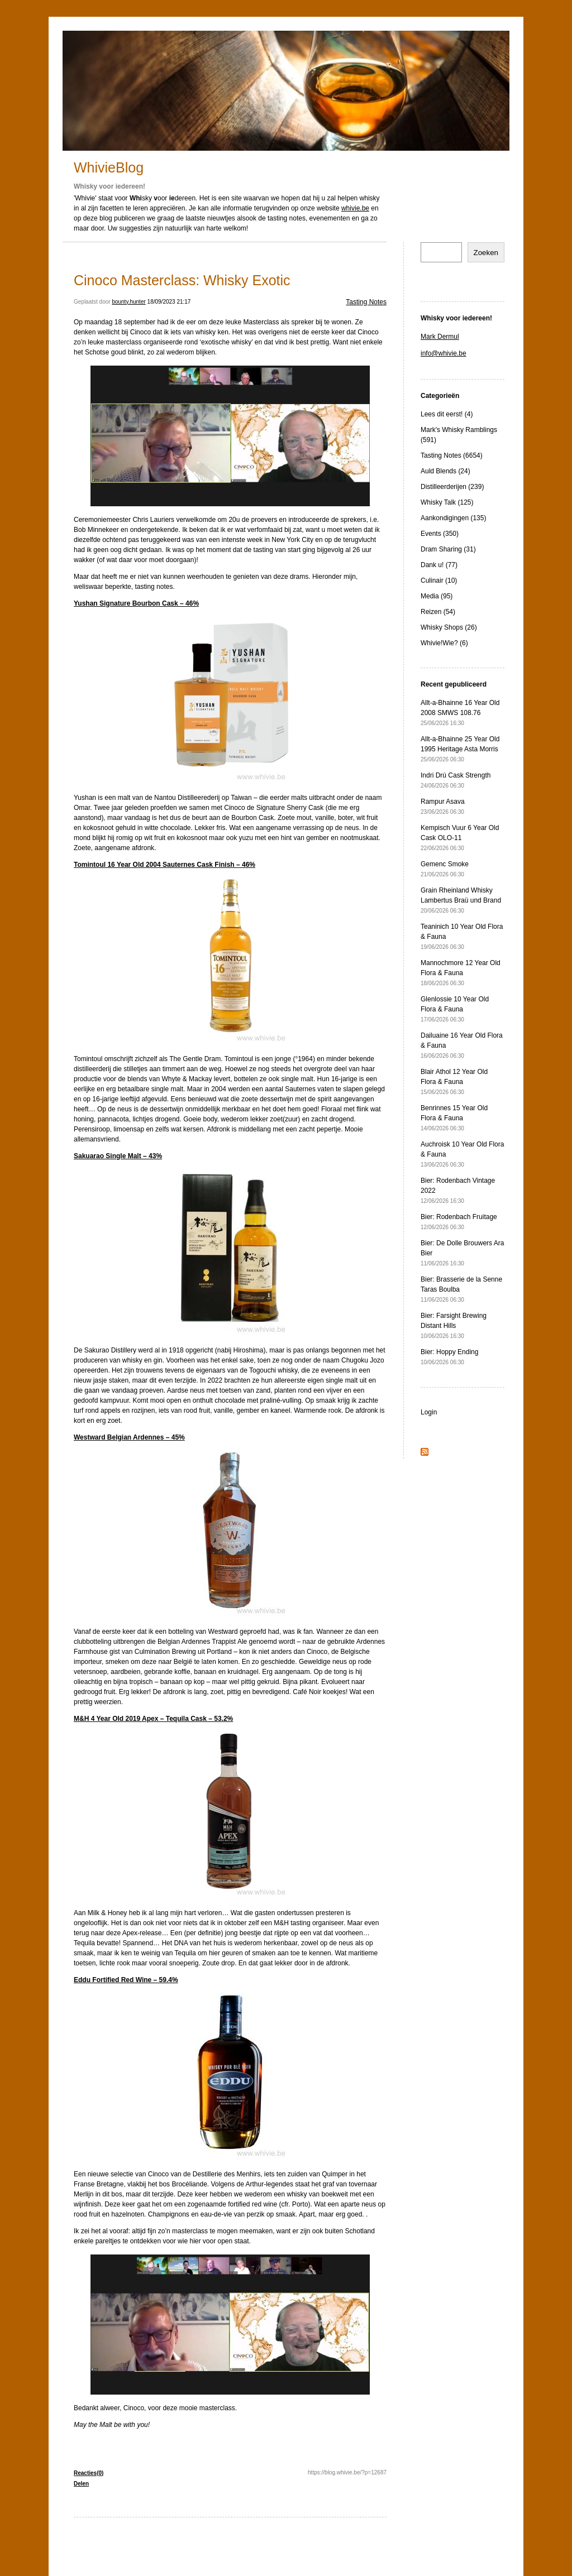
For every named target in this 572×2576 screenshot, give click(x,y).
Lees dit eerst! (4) (447, 414)
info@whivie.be (443, 353)
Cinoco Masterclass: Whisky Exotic (182, 280)
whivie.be (355, 208)
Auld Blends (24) (445, 471)
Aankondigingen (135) (453, 518)
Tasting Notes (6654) (452, 455)
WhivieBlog (109, 167)
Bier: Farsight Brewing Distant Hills (454, 1325)
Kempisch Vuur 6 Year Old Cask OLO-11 (460, 837)
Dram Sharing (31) (448, 549)
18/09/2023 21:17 (169, 302)
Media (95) (436, 596)
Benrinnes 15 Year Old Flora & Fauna (454, 1117)
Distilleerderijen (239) (452, 487)
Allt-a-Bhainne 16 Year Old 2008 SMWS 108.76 (460, 712)
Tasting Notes (366, 302)
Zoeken (486, 252)
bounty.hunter (128, 302)
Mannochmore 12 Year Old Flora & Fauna (460, 972)
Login (429, 1412)
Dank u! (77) (439, 565)
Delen (81, 2484)
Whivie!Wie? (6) (444, 643)
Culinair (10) (439, 580)
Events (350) (440, 534)
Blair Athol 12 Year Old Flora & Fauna (454, 1081)
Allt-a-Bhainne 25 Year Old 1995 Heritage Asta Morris (460, 748)
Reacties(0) (88, 2473)
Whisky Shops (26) (449, 627)
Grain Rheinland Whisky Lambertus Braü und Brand (461, 900)
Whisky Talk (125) (447, 502)
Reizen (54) (438, 612)
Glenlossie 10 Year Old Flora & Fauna (455, 1009)
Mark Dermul (440, 336)
